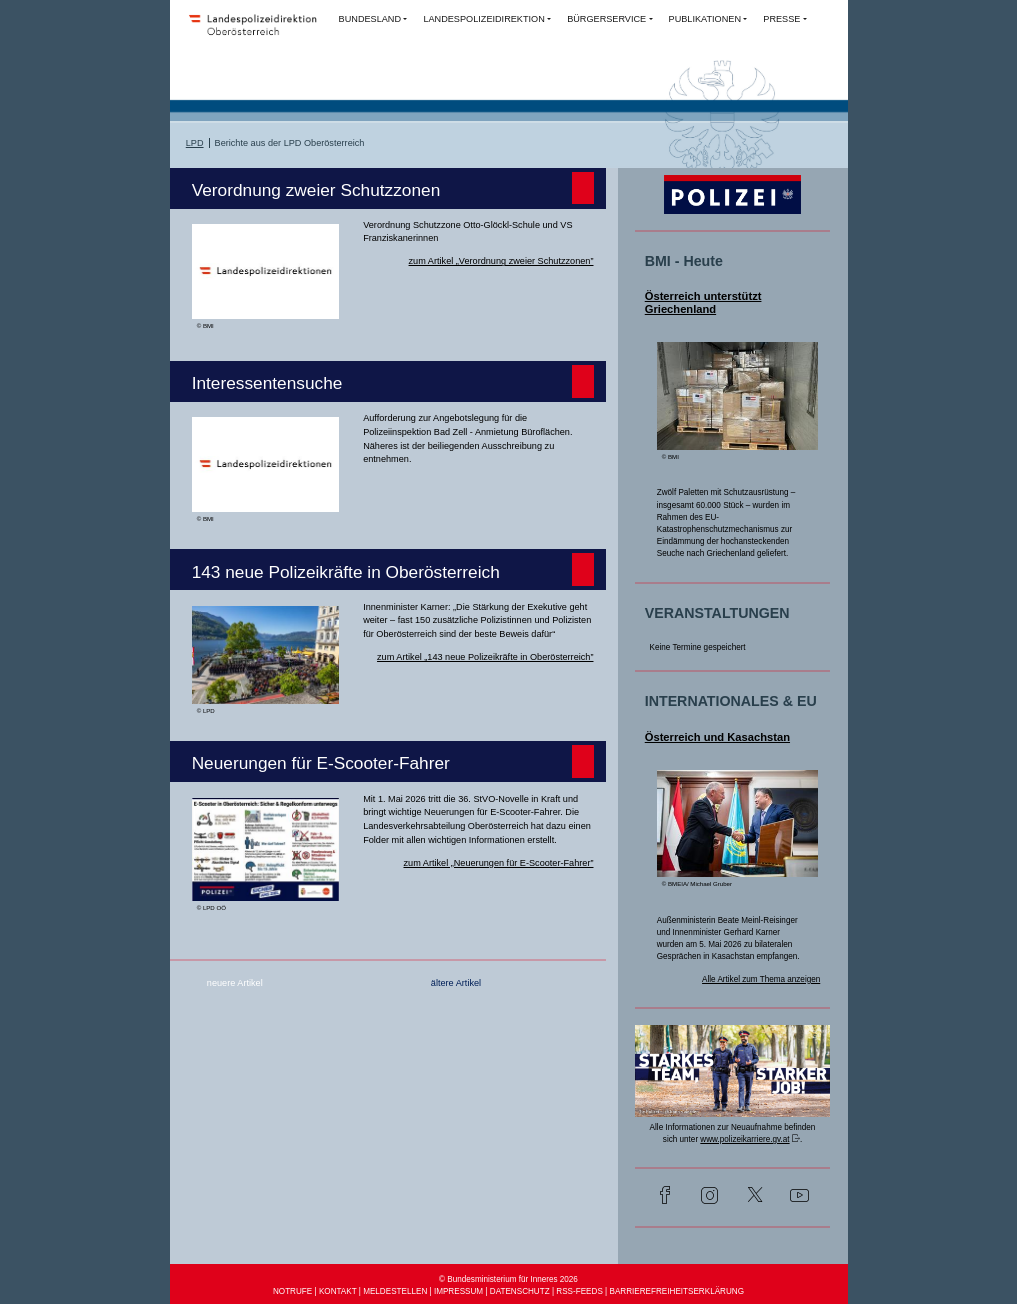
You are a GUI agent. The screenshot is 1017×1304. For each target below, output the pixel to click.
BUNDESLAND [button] (370, 19)
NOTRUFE (292, 1291)
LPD (195, 143)
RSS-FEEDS (579, 1291)
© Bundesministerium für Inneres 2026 (508, 1279)
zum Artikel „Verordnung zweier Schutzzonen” (501, 261)
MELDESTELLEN (395, 1291)
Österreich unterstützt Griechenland (703, 302)
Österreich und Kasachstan (717, 737)
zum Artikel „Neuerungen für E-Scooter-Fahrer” (498, 863)
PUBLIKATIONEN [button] (705, 19)
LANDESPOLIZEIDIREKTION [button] (483, 19)
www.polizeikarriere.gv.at (744, 1139)
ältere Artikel (456, 983)
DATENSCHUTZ (520, 1291)
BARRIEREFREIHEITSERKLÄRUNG (676, 1291)
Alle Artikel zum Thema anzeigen (761, 979)
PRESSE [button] (781, 19)
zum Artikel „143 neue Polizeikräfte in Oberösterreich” (485, 657)
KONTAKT (338, 1291)
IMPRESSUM (458, 1291)
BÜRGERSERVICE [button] (606, 19)
